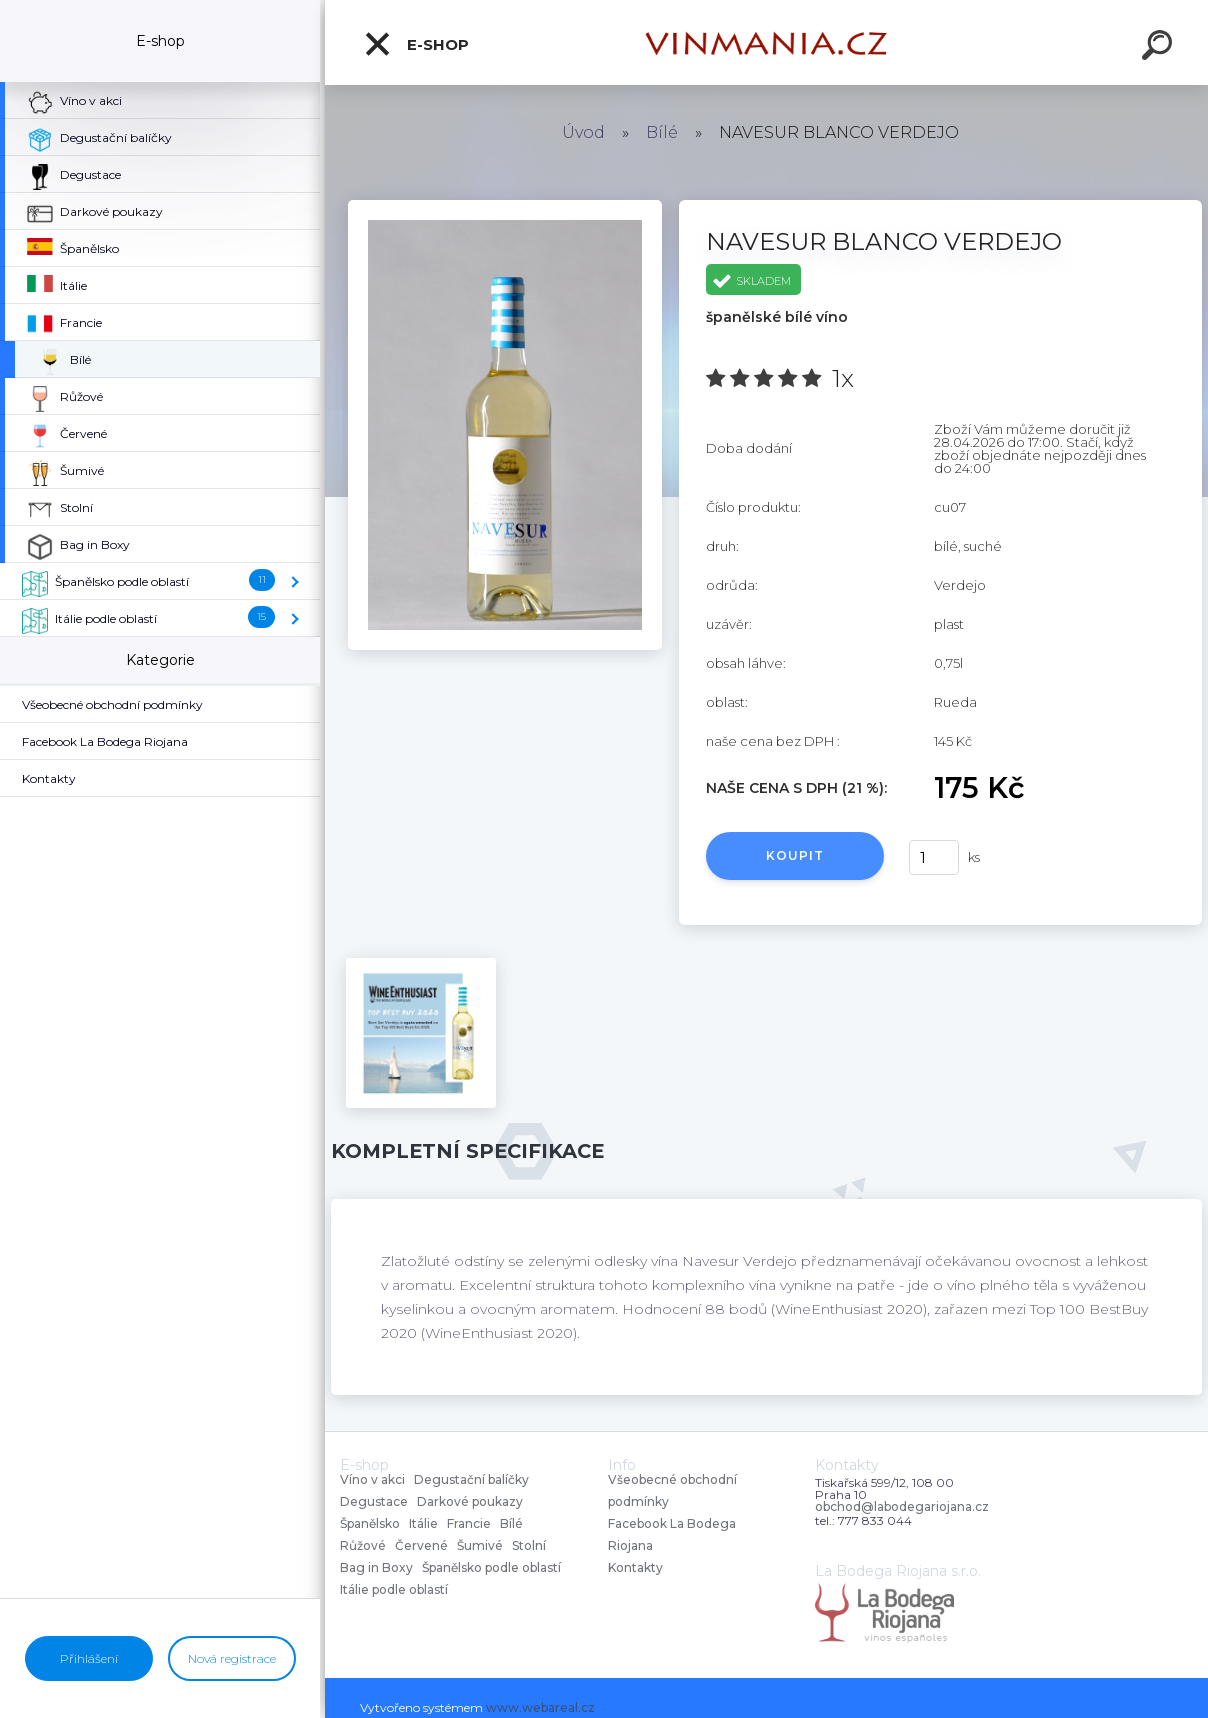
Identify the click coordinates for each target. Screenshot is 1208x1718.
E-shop (416, 44)
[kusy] (934, 857)
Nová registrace (232, 1658)
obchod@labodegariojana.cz (902, 1507)
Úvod (583, 132)
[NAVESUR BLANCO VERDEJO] (505, 207)
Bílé (662, 132)
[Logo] (767, 42)
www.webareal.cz (540, 1707)
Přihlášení (89, 1658)
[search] (1160, 48)
